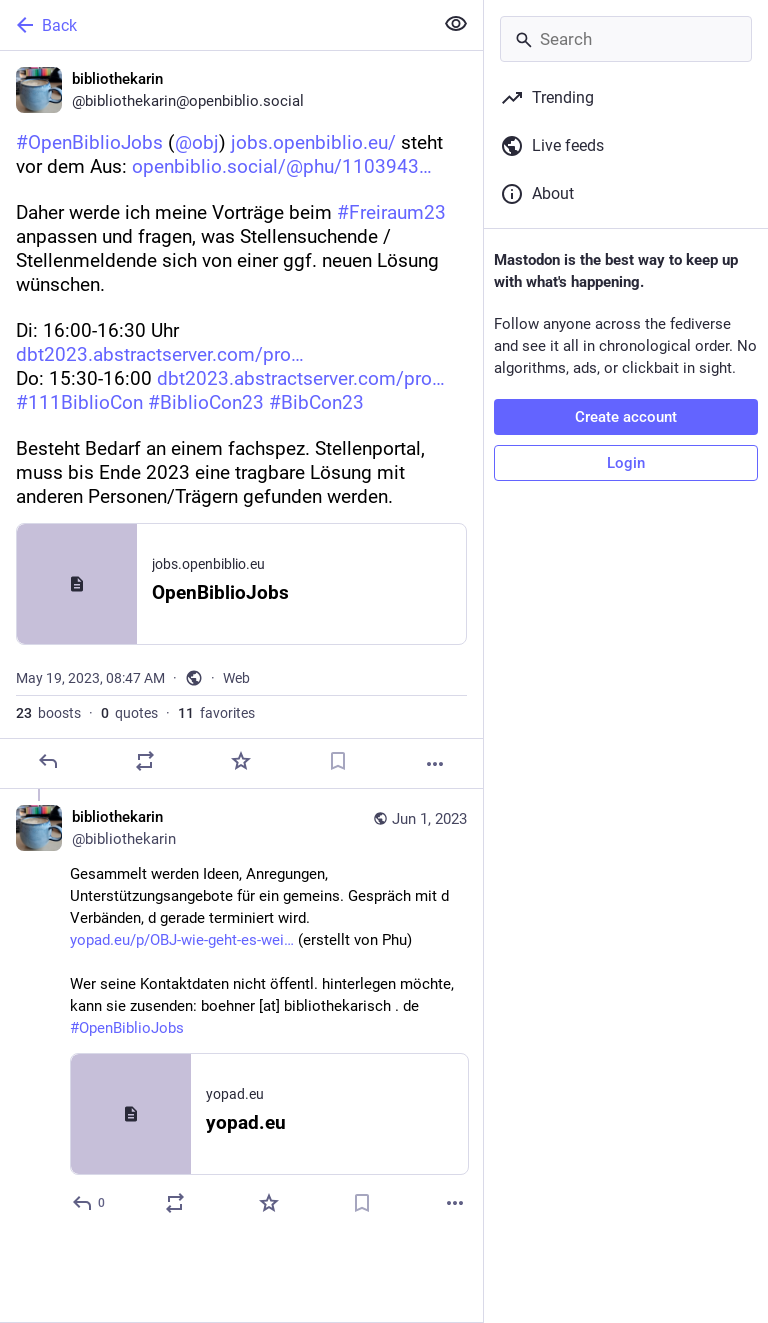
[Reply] (48, 761)
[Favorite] (241, 761)
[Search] (626, 39)
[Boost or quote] (145, 761)
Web (236, 678)
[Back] (214, 25)
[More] (435, 764)
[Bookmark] (338, 761)
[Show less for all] (456, 24)
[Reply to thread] (89, 1203)
